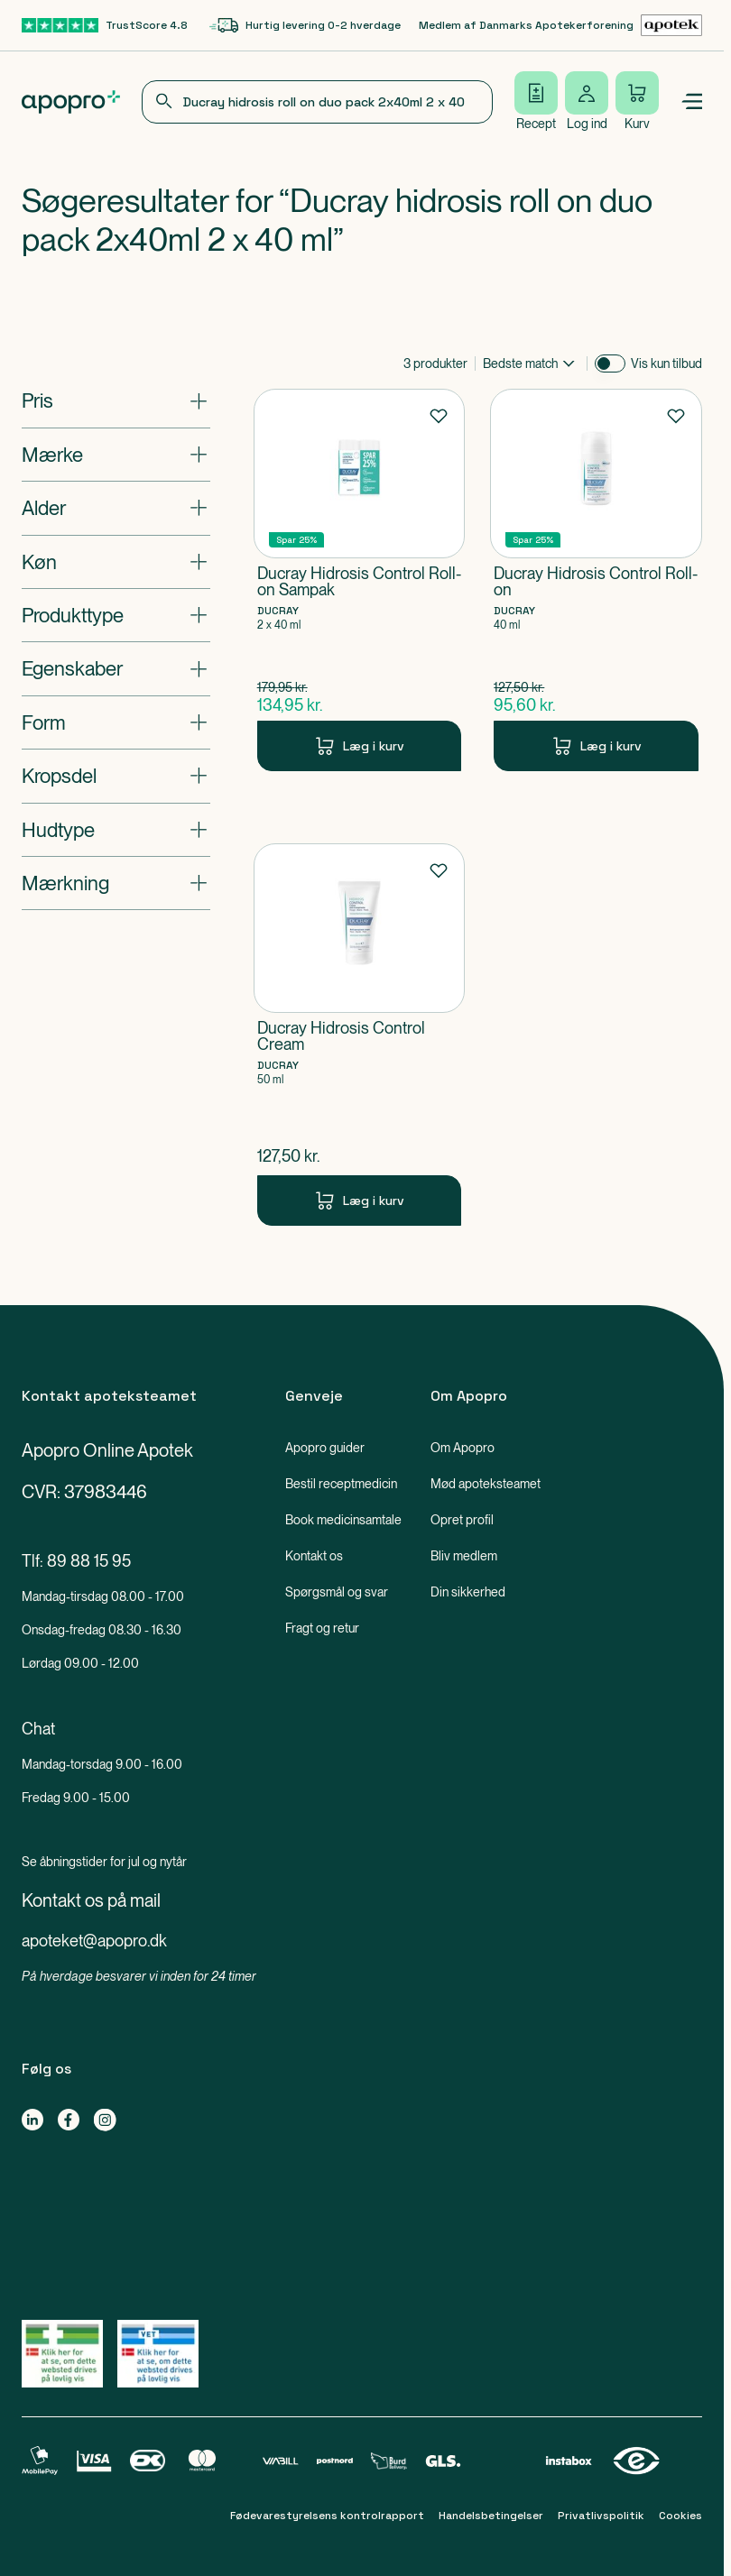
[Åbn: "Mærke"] (116, 454)
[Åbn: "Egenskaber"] (116, 668)
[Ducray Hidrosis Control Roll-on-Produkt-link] (596, 580)
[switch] (610, 363)
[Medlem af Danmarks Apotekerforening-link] (560, 25)
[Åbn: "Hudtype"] (116, 830)
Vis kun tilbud (666, 363)
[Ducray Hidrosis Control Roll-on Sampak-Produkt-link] (360, 580)
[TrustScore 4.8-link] (105, 25)
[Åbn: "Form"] (116, 722)
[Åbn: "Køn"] (116, 562)
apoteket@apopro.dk (94, 1940)
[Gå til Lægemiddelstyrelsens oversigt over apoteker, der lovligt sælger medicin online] (62, 2353)
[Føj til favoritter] (438, 415)
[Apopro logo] (71, 102)
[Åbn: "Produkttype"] (116, 615)
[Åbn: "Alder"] (116, 508)
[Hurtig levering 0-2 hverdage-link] (305, 25)
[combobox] (317, 102)
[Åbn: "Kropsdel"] (116, 775)
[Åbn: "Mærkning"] (116, 883)
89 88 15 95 (89, 1560)
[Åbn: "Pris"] (116, 400)
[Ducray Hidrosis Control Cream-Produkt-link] (360, 1034)
